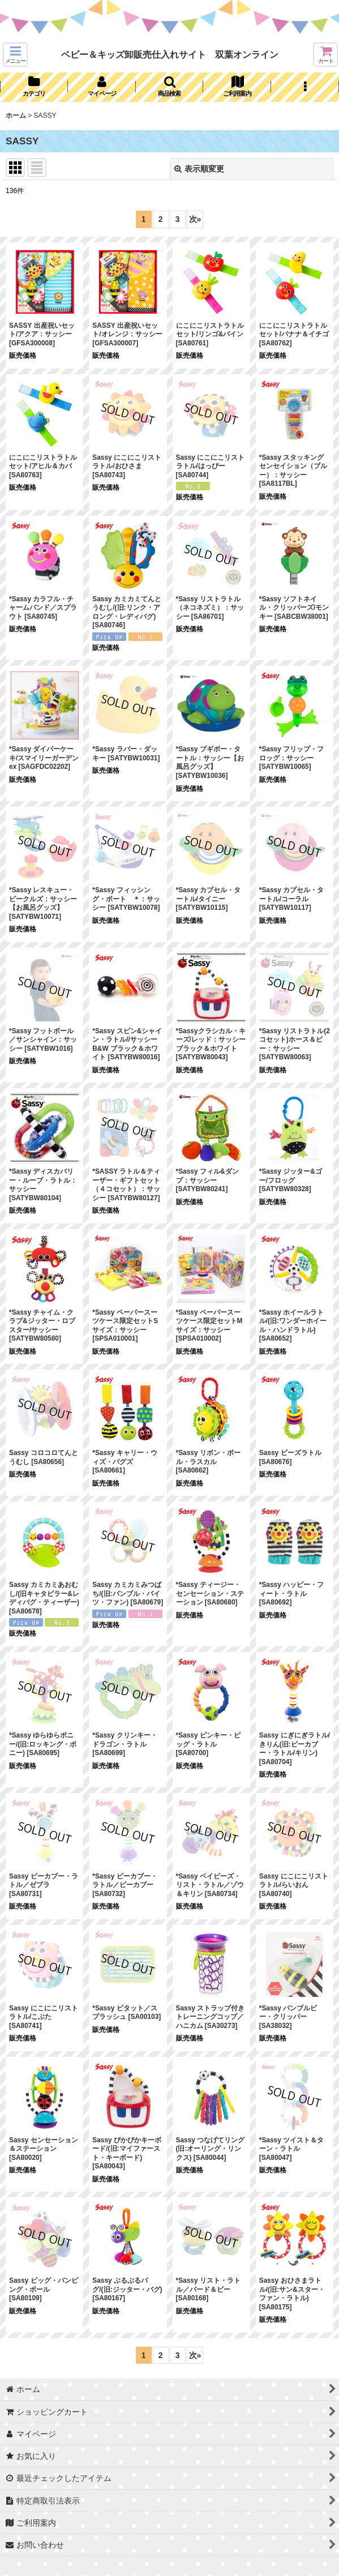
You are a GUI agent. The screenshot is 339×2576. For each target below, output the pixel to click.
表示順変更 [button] (199, 168)
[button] (15, 54)
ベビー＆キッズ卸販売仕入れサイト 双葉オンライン (169, 54)
